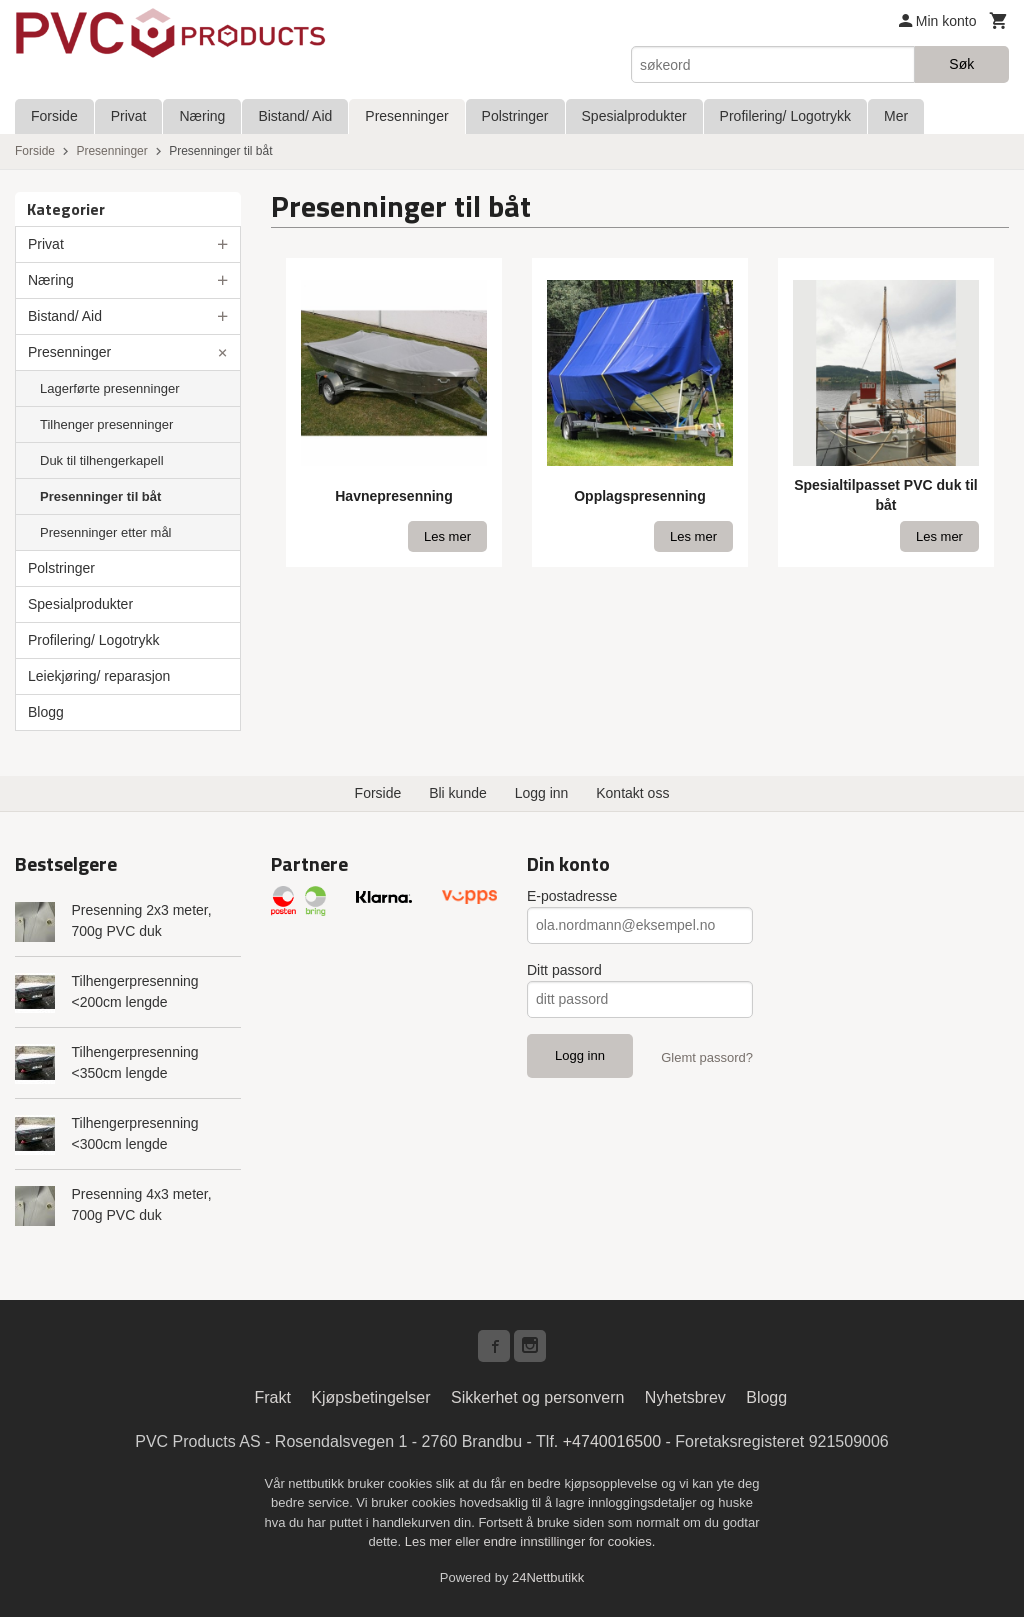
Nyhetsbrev (685, 1397)
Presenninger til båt (100, 496)
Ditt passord (564, 970)
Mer (896, 116)
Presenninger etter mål (106, 532)
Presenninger (406, 116)
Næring (202, 116)
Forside (54, 116)
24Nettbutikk (548, 1577)
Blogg (46, 712)
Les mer (430, 1541)
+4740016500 (612, 1441)
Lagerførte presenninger (109, 388)
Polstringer (515, 116)
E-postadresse (572, 896)
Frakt (272, 1397)
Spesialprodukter (634, 116)
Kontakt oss (632, 793)
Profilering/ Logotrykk (786, 116)
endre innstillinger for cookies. (569, 1541)
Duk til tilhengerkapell (102, 460)
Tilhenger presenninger (106, 424)
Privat (129, 116)
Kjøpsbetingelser (370, 1397)
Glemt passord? (707, 1057)
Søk (961, 64)
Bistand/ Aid (295, 116)
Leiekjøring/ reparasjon (99, 676)
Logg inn (542, 793)
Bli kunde (458, 793)
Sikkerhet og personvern (537, 1397)
